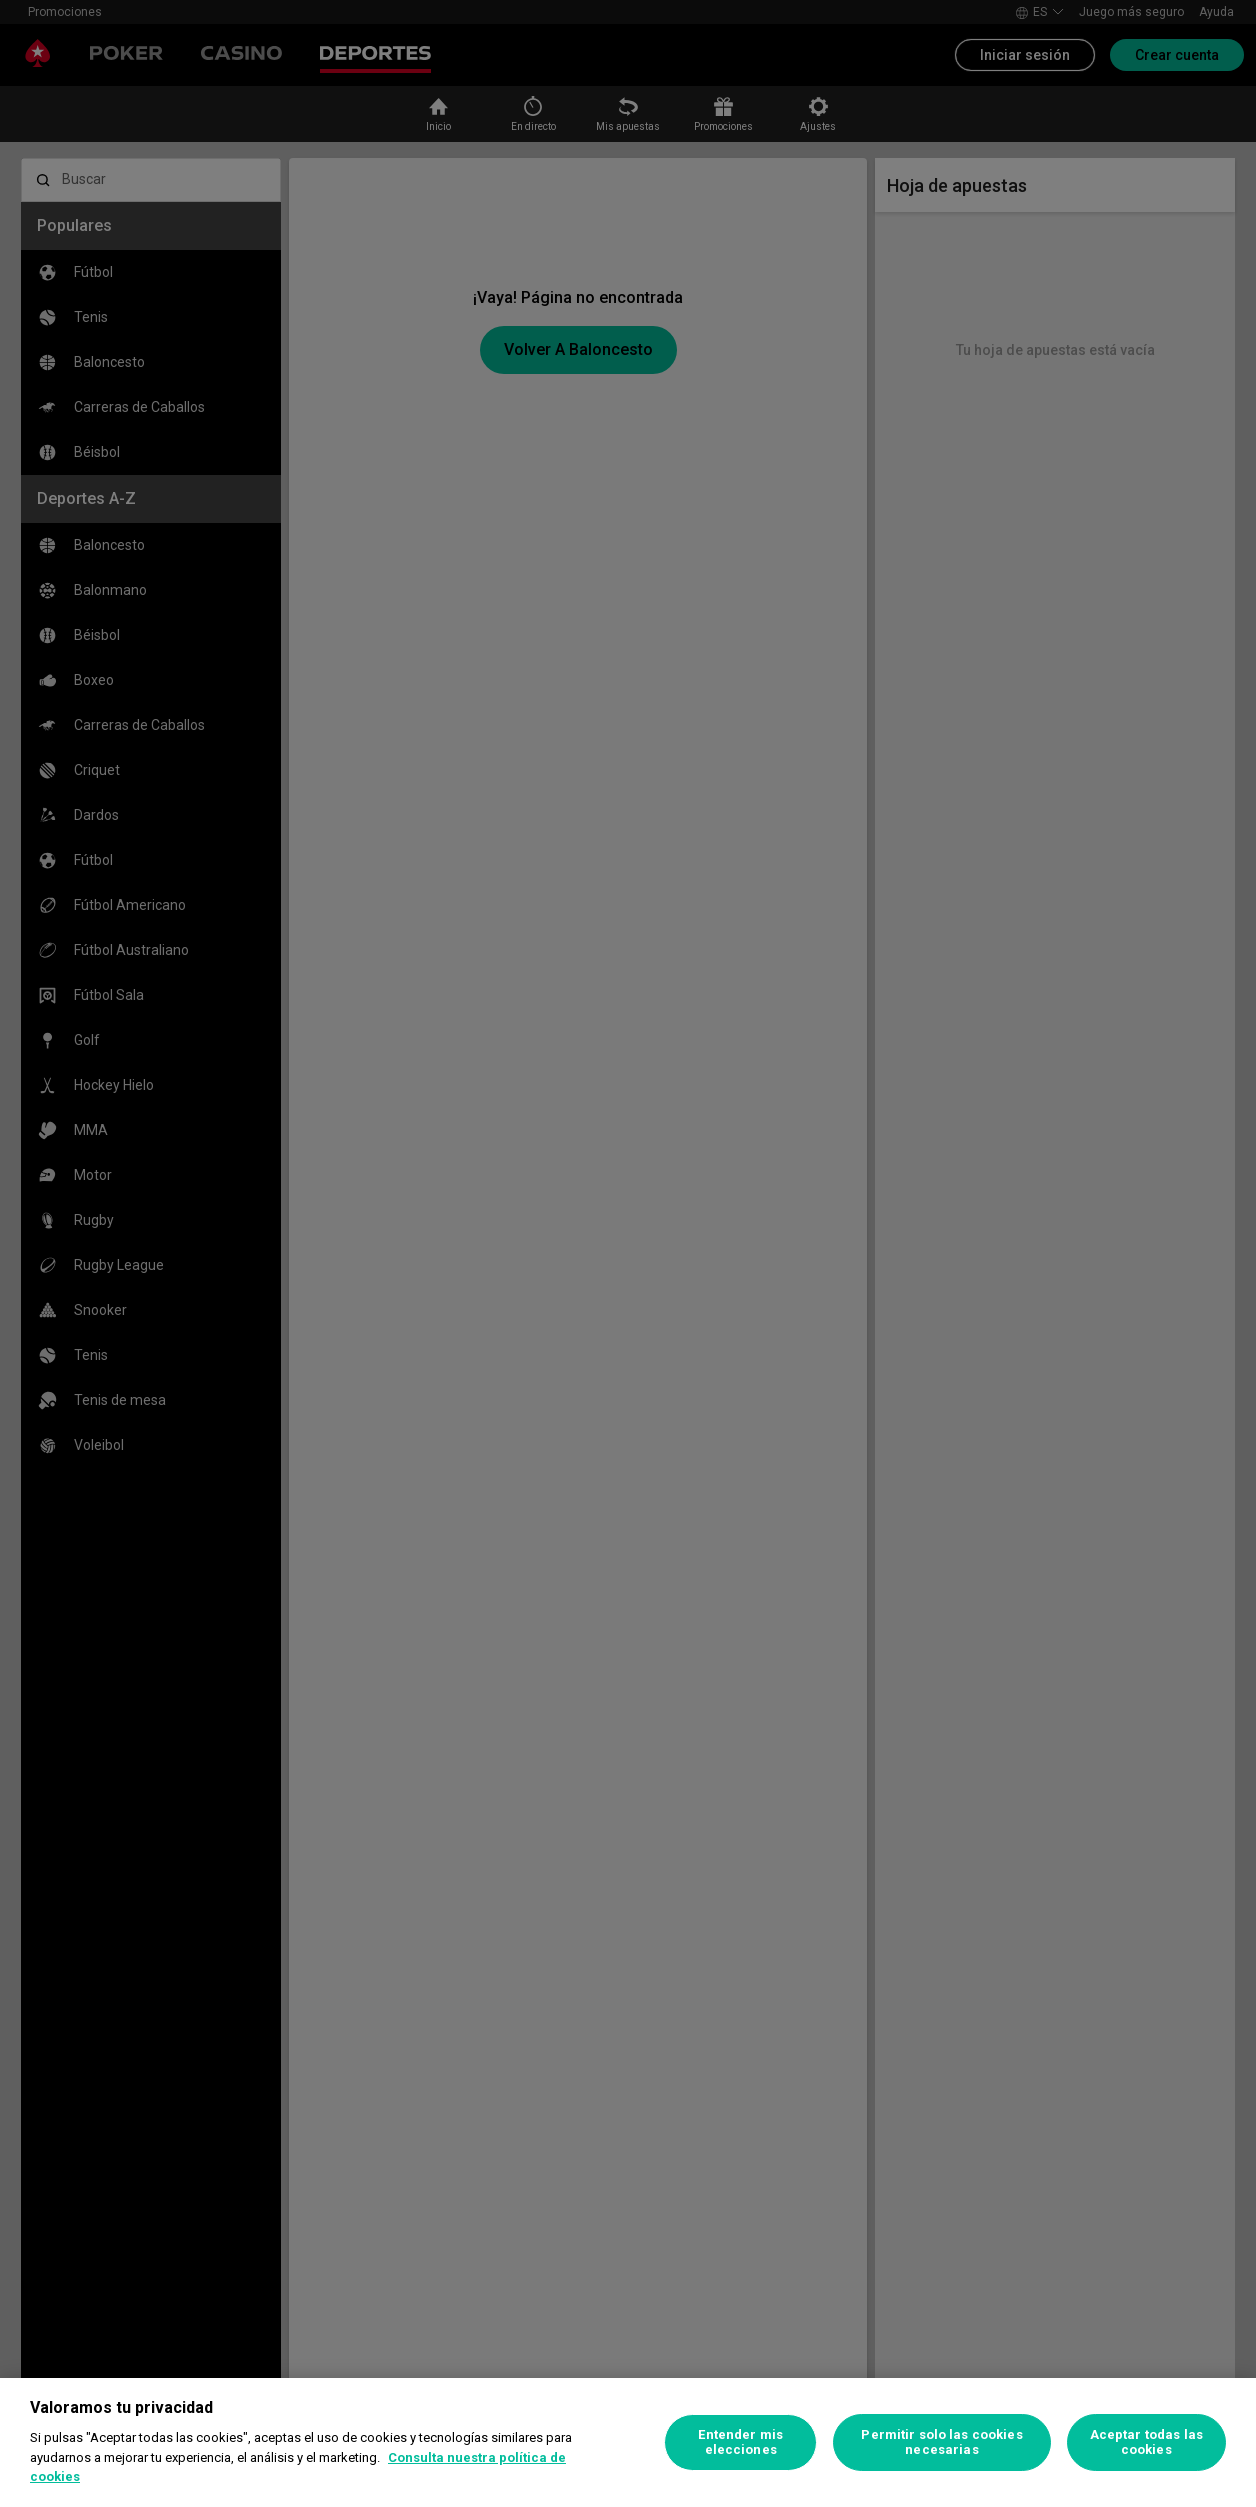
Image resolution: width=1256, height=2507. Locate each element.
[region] (628, 2442)
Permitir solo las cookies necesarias (941, 2442)
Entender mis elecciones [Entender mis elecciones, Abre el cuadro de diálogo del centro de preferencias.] (740, 2442)
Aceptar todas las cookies (1146, 2442)
